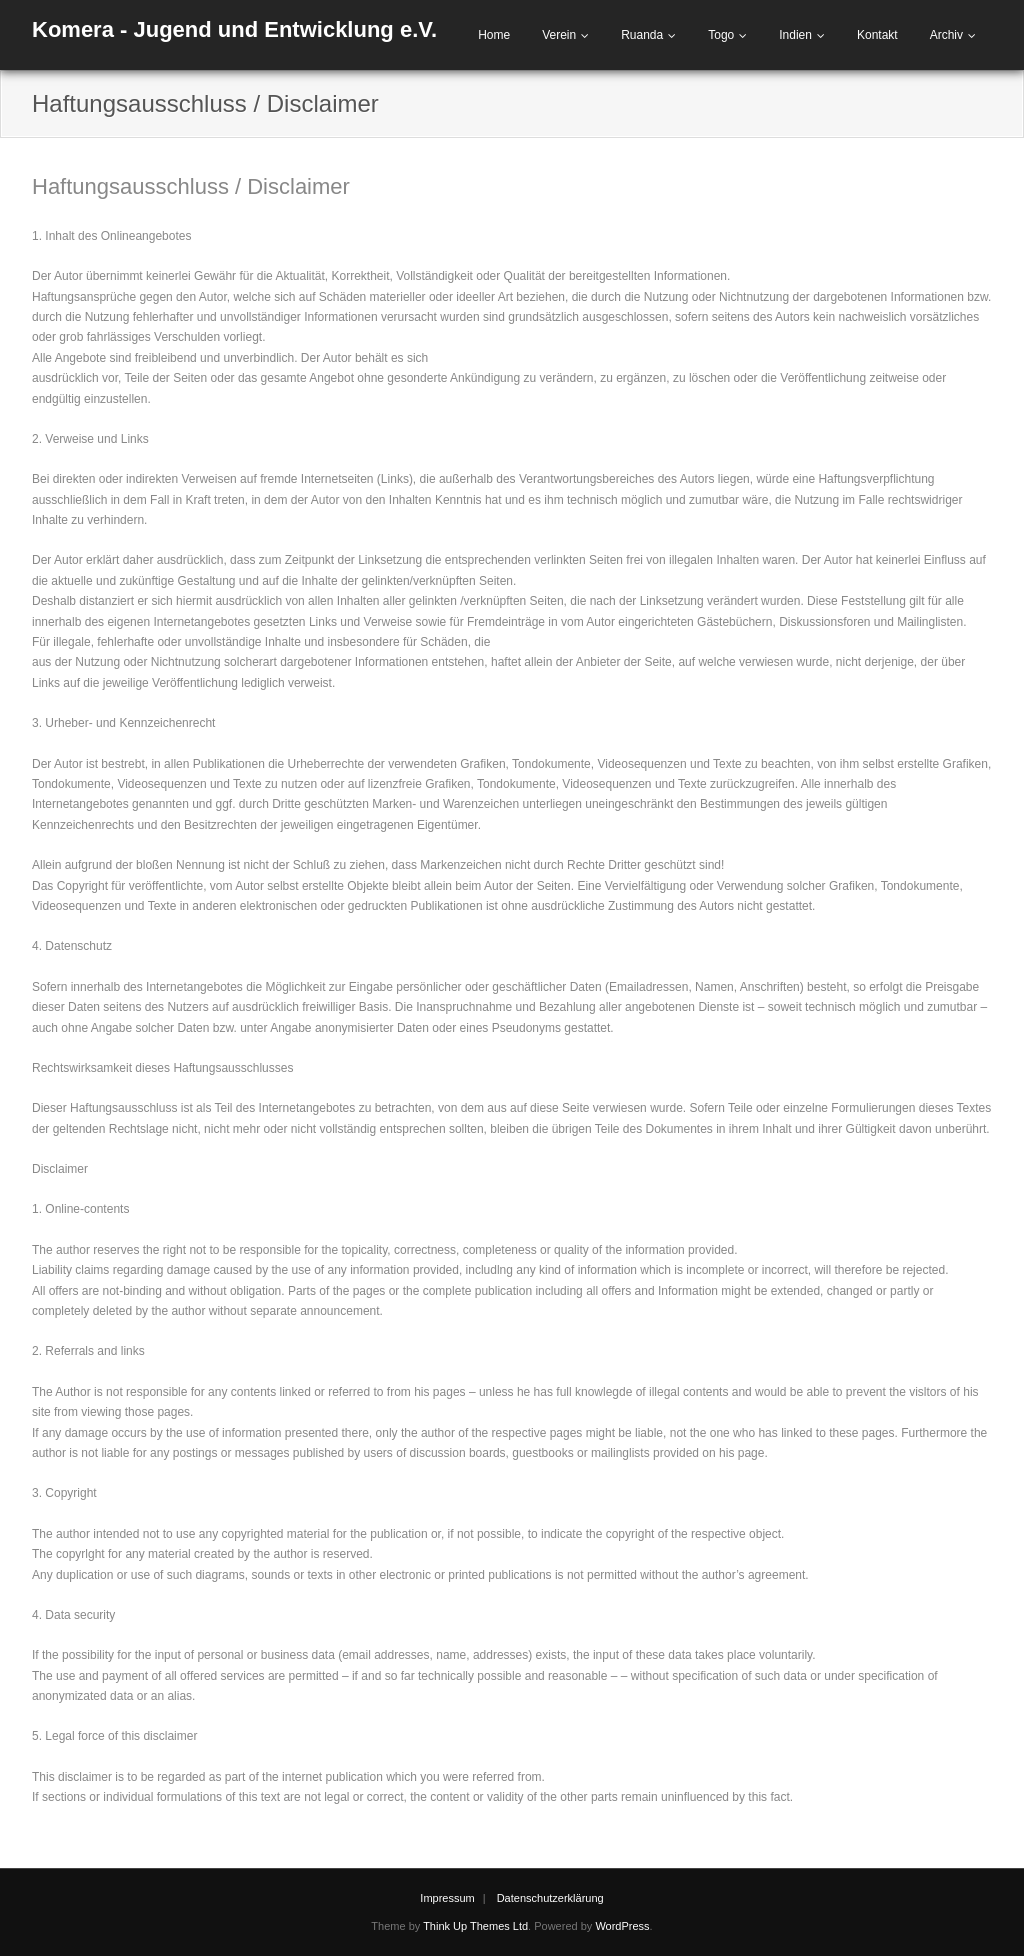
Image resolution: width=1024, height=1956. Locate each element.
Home (494, 35)
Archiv (946, 35)
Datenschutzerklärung (550, 1898)
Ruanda (642, 35)
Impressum (447, 1898)
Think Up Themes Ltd (475, 1926)
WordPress (622, 1926)
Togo (721, 35)
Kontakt (877, 35)
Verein (559, 35)
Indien (795, 35)
